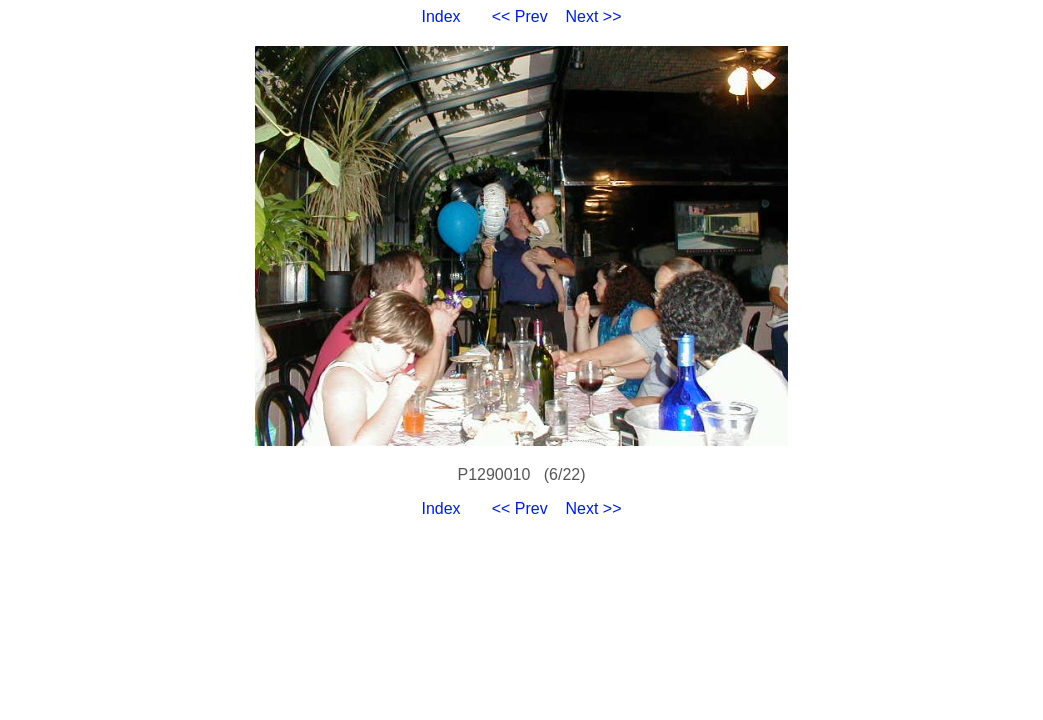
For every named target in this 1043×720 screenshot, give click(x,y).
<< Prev (520, 16)
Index (440, 16)
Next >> (594, 16)
